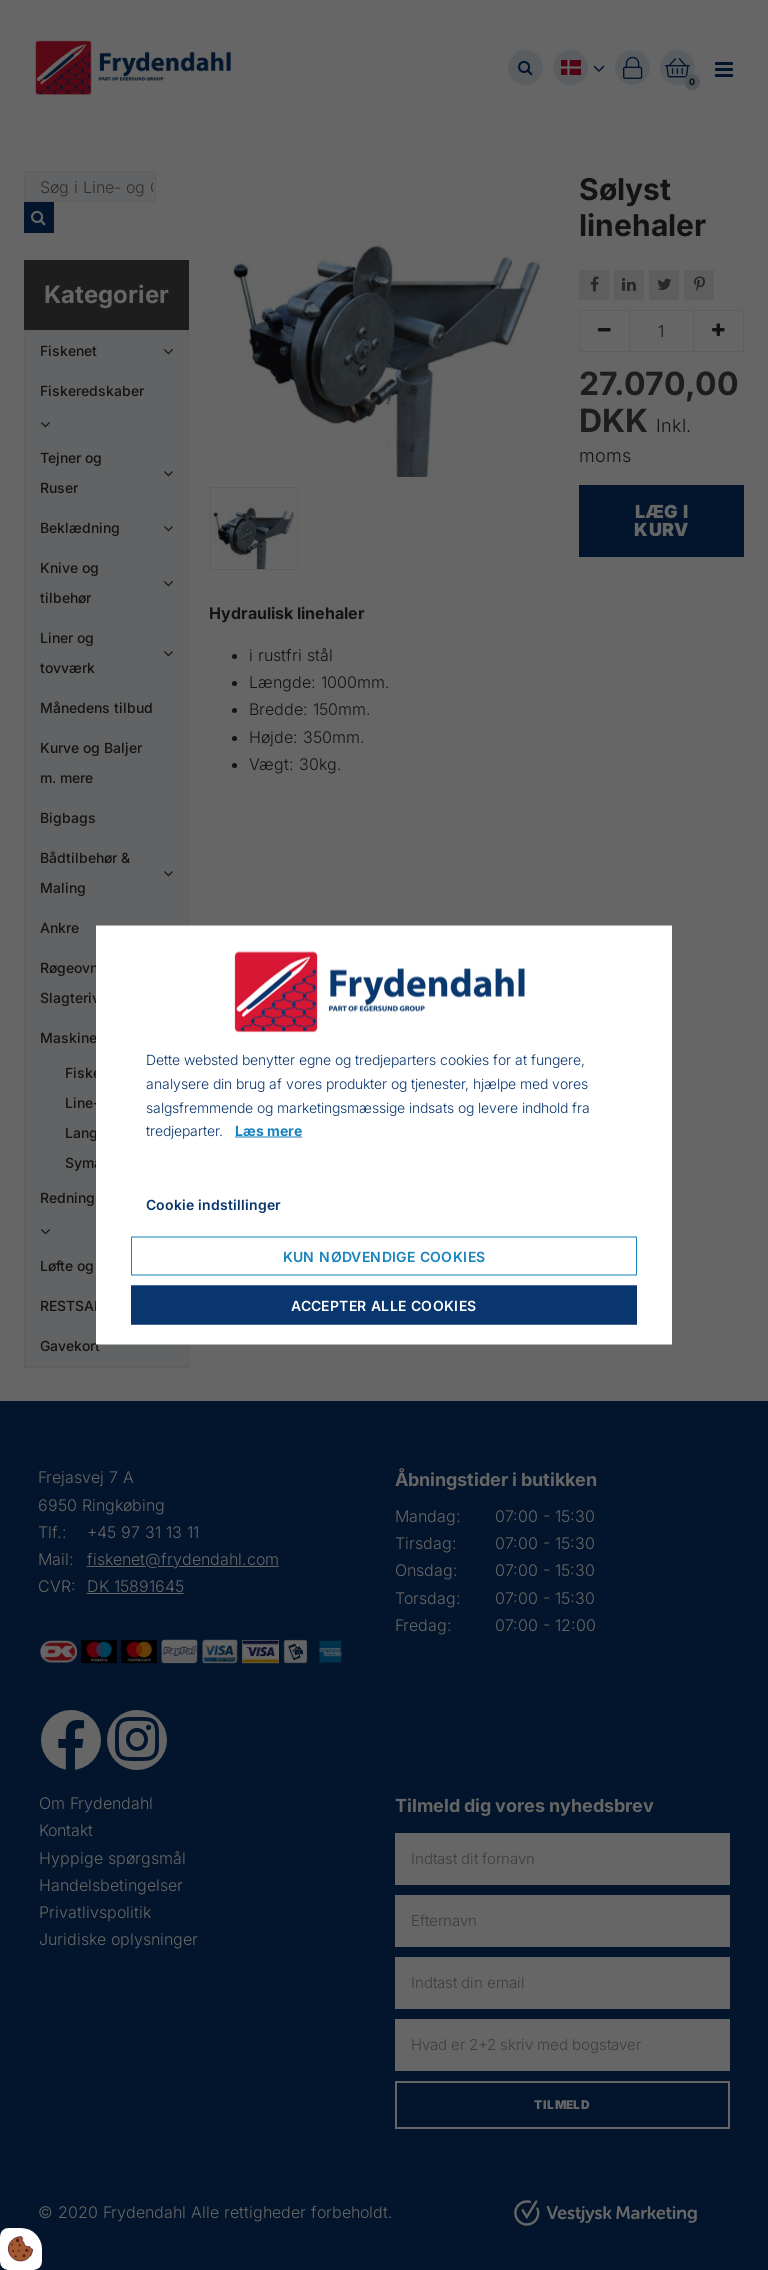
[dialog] (384, 1135)
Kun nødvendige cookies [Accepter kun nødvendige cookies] (384, 1255)
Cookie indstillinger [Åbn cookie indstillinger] (213, 1204)
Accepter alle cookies (383, 1304)
